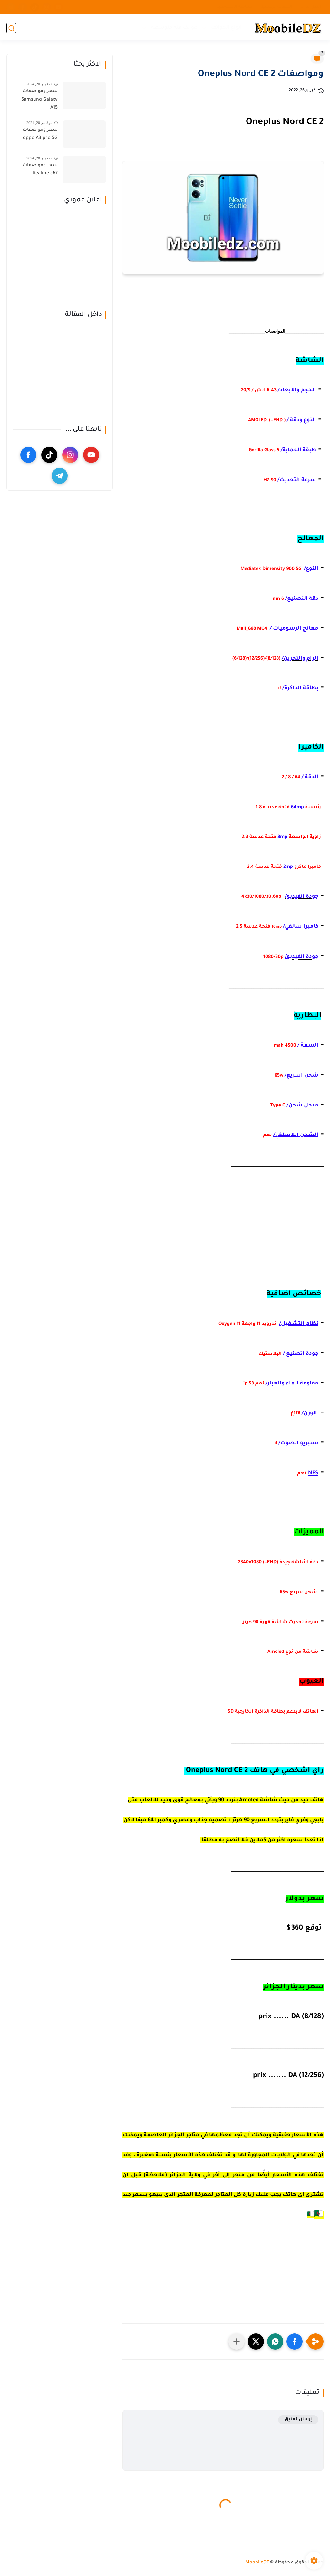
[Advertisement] (223, 1236)
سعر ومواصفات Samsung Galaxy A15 (39, 99)
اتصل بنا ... (311, 7)
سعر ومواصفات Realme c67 (40, 170)
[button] (294, 2341)
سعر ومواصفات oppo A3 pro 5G (40, 134)
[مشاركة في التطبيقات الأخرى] (236, 2341)
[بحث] (11, 28)
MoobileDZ (257, 2562)
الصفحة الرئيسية (276, 7)
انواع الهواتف (226, 27)
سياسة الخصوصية (234, 7)
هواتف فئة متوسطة (174, 27)
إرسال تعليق (298, 2419)
